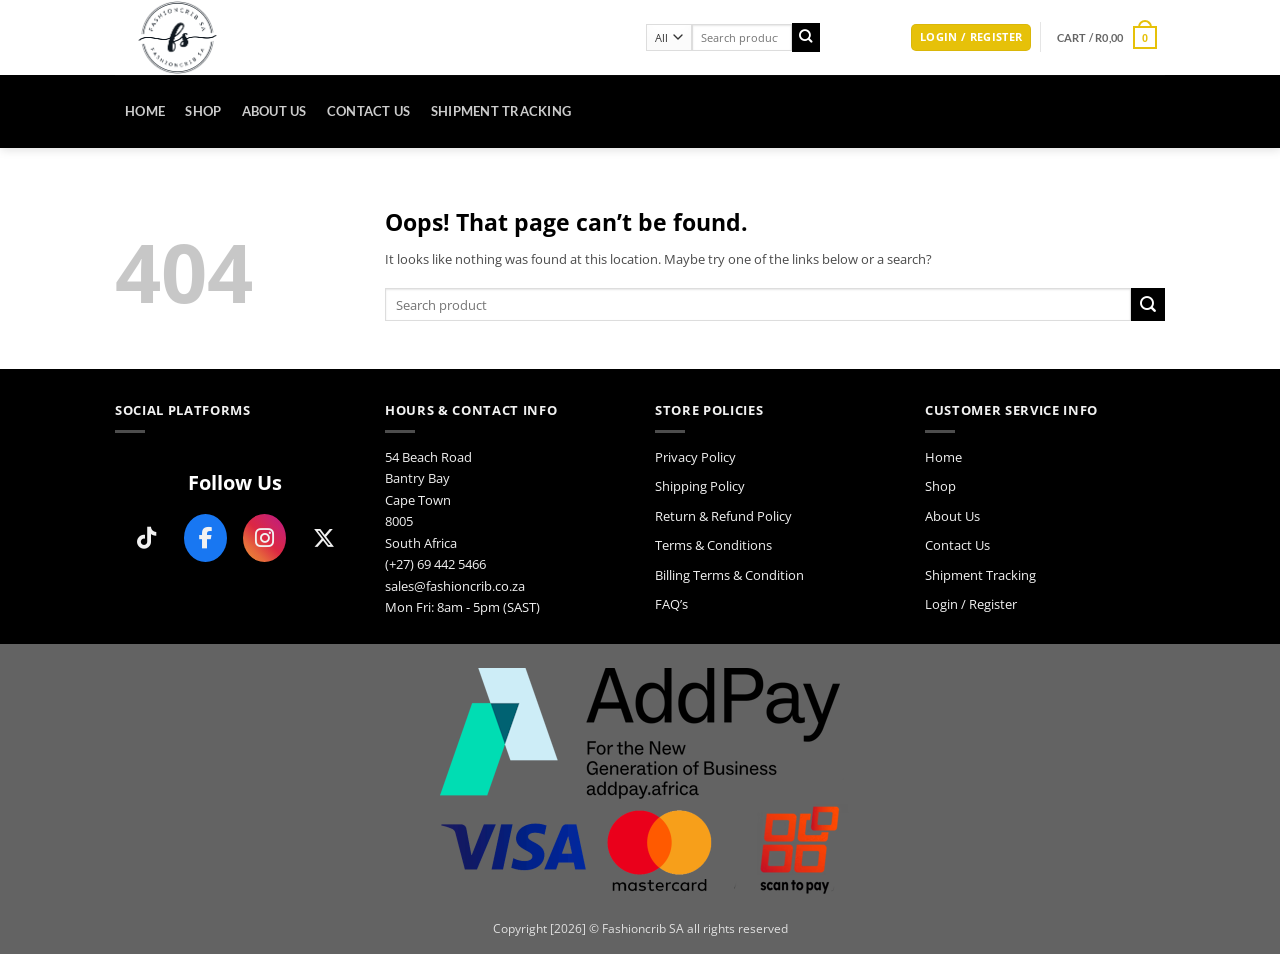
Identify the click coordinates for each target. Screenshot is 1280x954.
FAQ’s (671, 604)
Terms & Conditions (713, 545)
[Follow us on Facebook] (205, 538)
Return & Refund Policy (723, 516)
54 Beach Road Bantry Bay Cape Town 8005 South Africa (428, 500)
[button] (971, 38)
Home (145, 111)
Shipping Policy (700, 486)
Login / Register (971, 604)
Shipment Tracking (501, 111)
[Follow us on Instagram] (264, 538)
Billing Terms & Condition (729, 575)
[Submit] (806, 37)
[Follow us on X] (323, 538)
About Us (274, 111)
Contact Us (369, 111)
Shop (203, 111)
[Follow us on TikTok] (146, 538)
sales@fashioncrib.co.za (455, 586)
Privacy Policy (695, 457)
